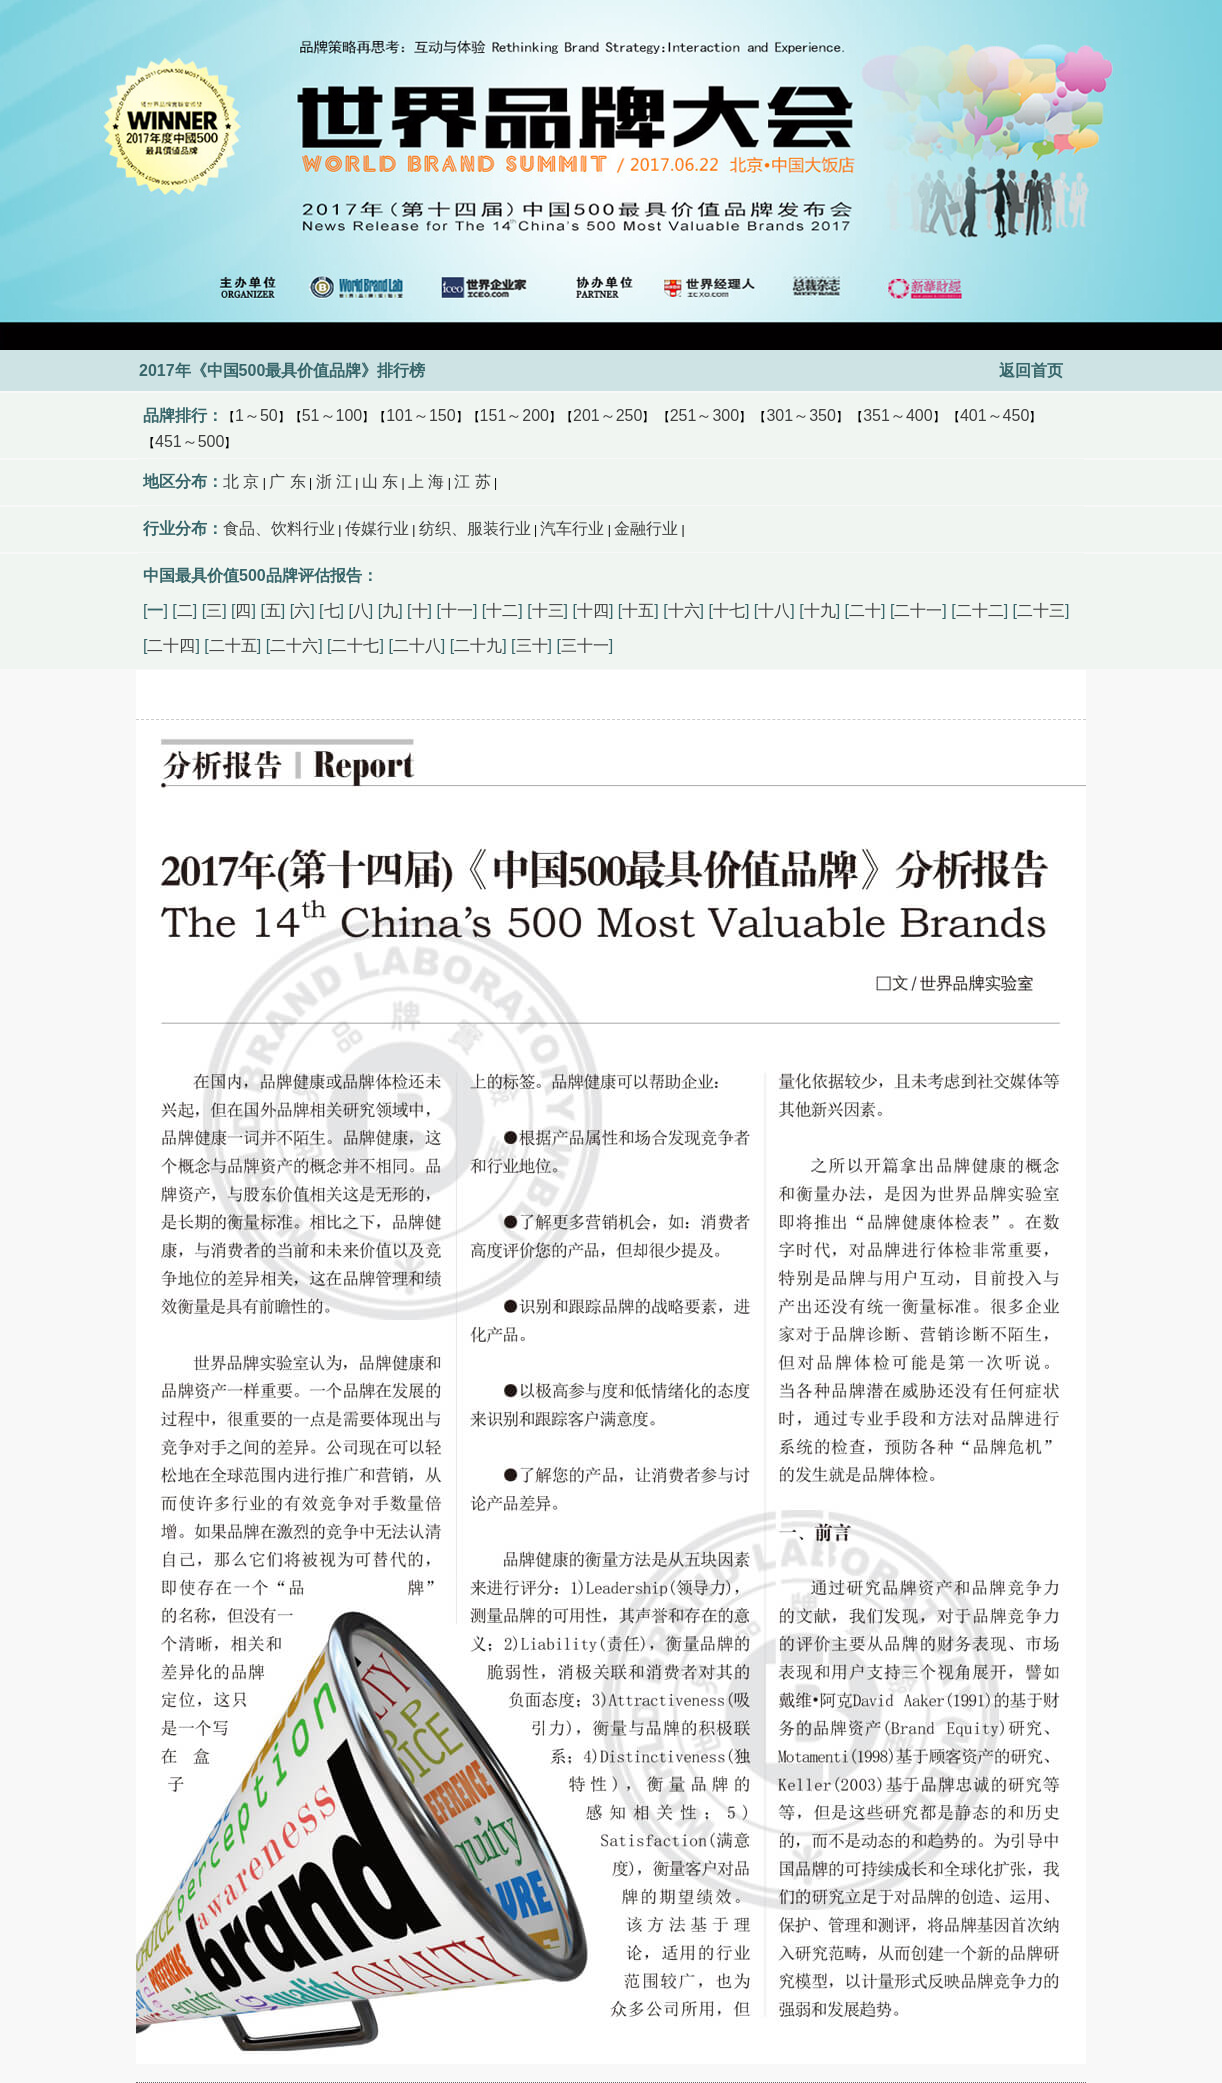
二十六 (294, 645)
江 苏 (472, 481)
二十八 (417, 645)
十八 (774, 610)
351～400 (897, 415)
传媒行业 (377, 528)
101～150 (420, 415)
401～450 (994, 415)
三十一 (585, 645)
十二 (502, 610)
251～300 (704, 415)
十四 (593, 610)
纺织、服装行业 (475, 528)
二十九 (478, 645)
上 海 (426, 481)
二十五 (233, 645)
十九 (820, 610)
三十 (532, 645)
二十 (865, 610)
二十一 (918, 610)
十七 (729, 610)
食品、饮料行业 (279, 528)
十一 (457, 610)
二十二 (980, 610)
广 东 (287, 481)
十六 (684, 610)
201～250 (607, 415)
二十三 (1041, 610)
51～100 (332, 415)
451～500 (189, 441)
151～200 (514, 415)
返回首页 (1031, 370)
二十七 (355, 645)
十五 (638, 610)
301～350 (800, 415)
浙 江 (334, 481)
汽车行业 (572, 528)
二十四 (171, 645)
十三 (548, 610)
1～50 (256, 415)
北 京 (241, 481)
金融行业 (646, 528)
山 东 (380, 481)
